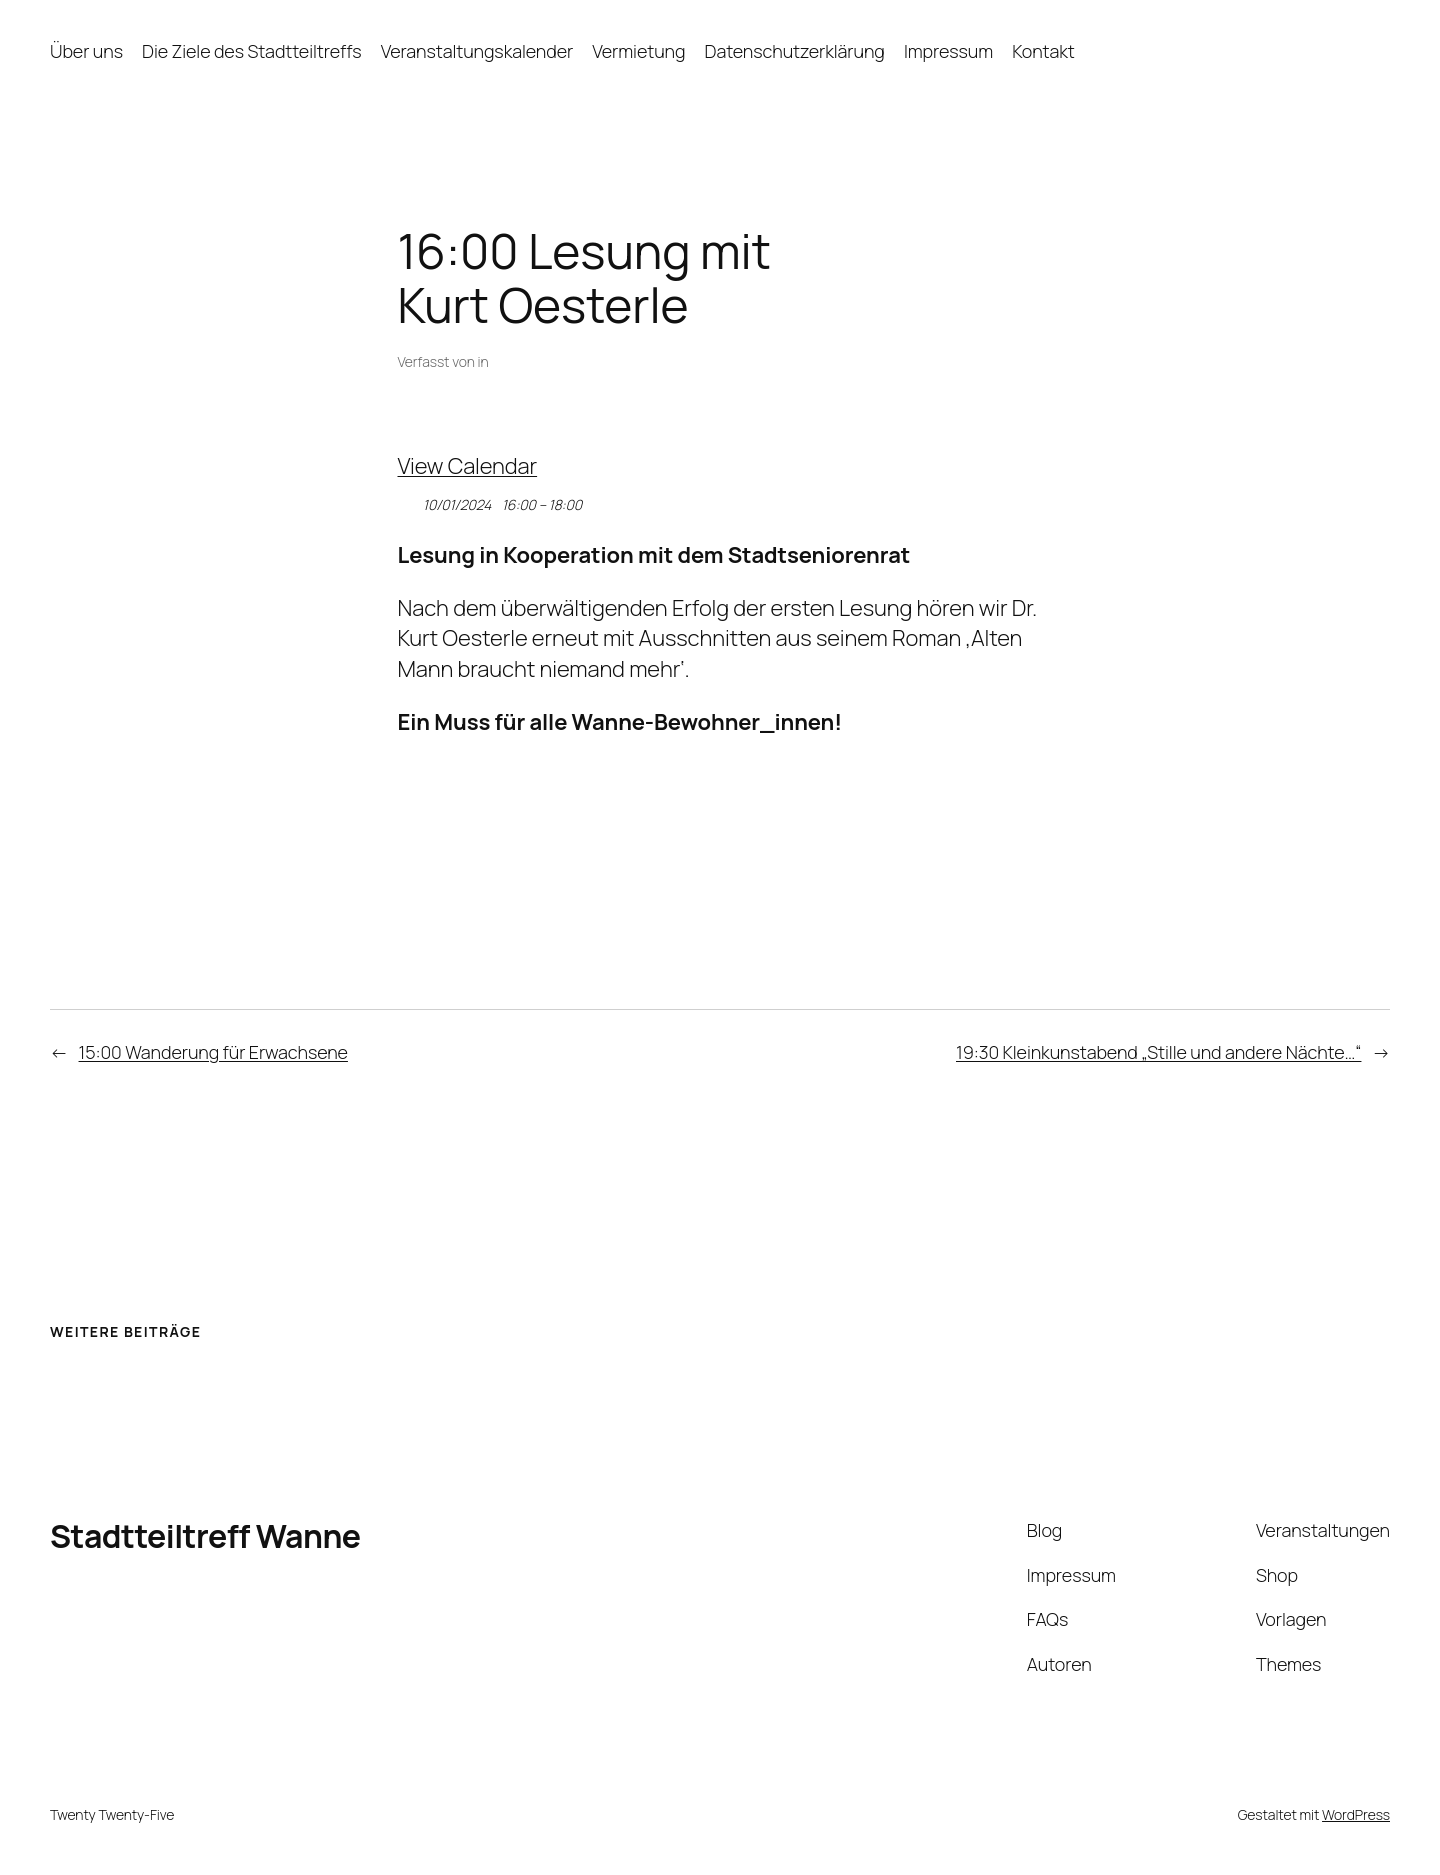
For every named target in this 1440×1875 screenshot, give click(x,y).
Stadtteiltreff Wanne (205, 1536)
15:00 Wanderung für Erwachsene (213, 1052)
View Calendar (468, 466)
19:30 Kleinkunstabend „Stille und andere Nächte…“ (1158, 1052)
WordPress (1356, 1814)
